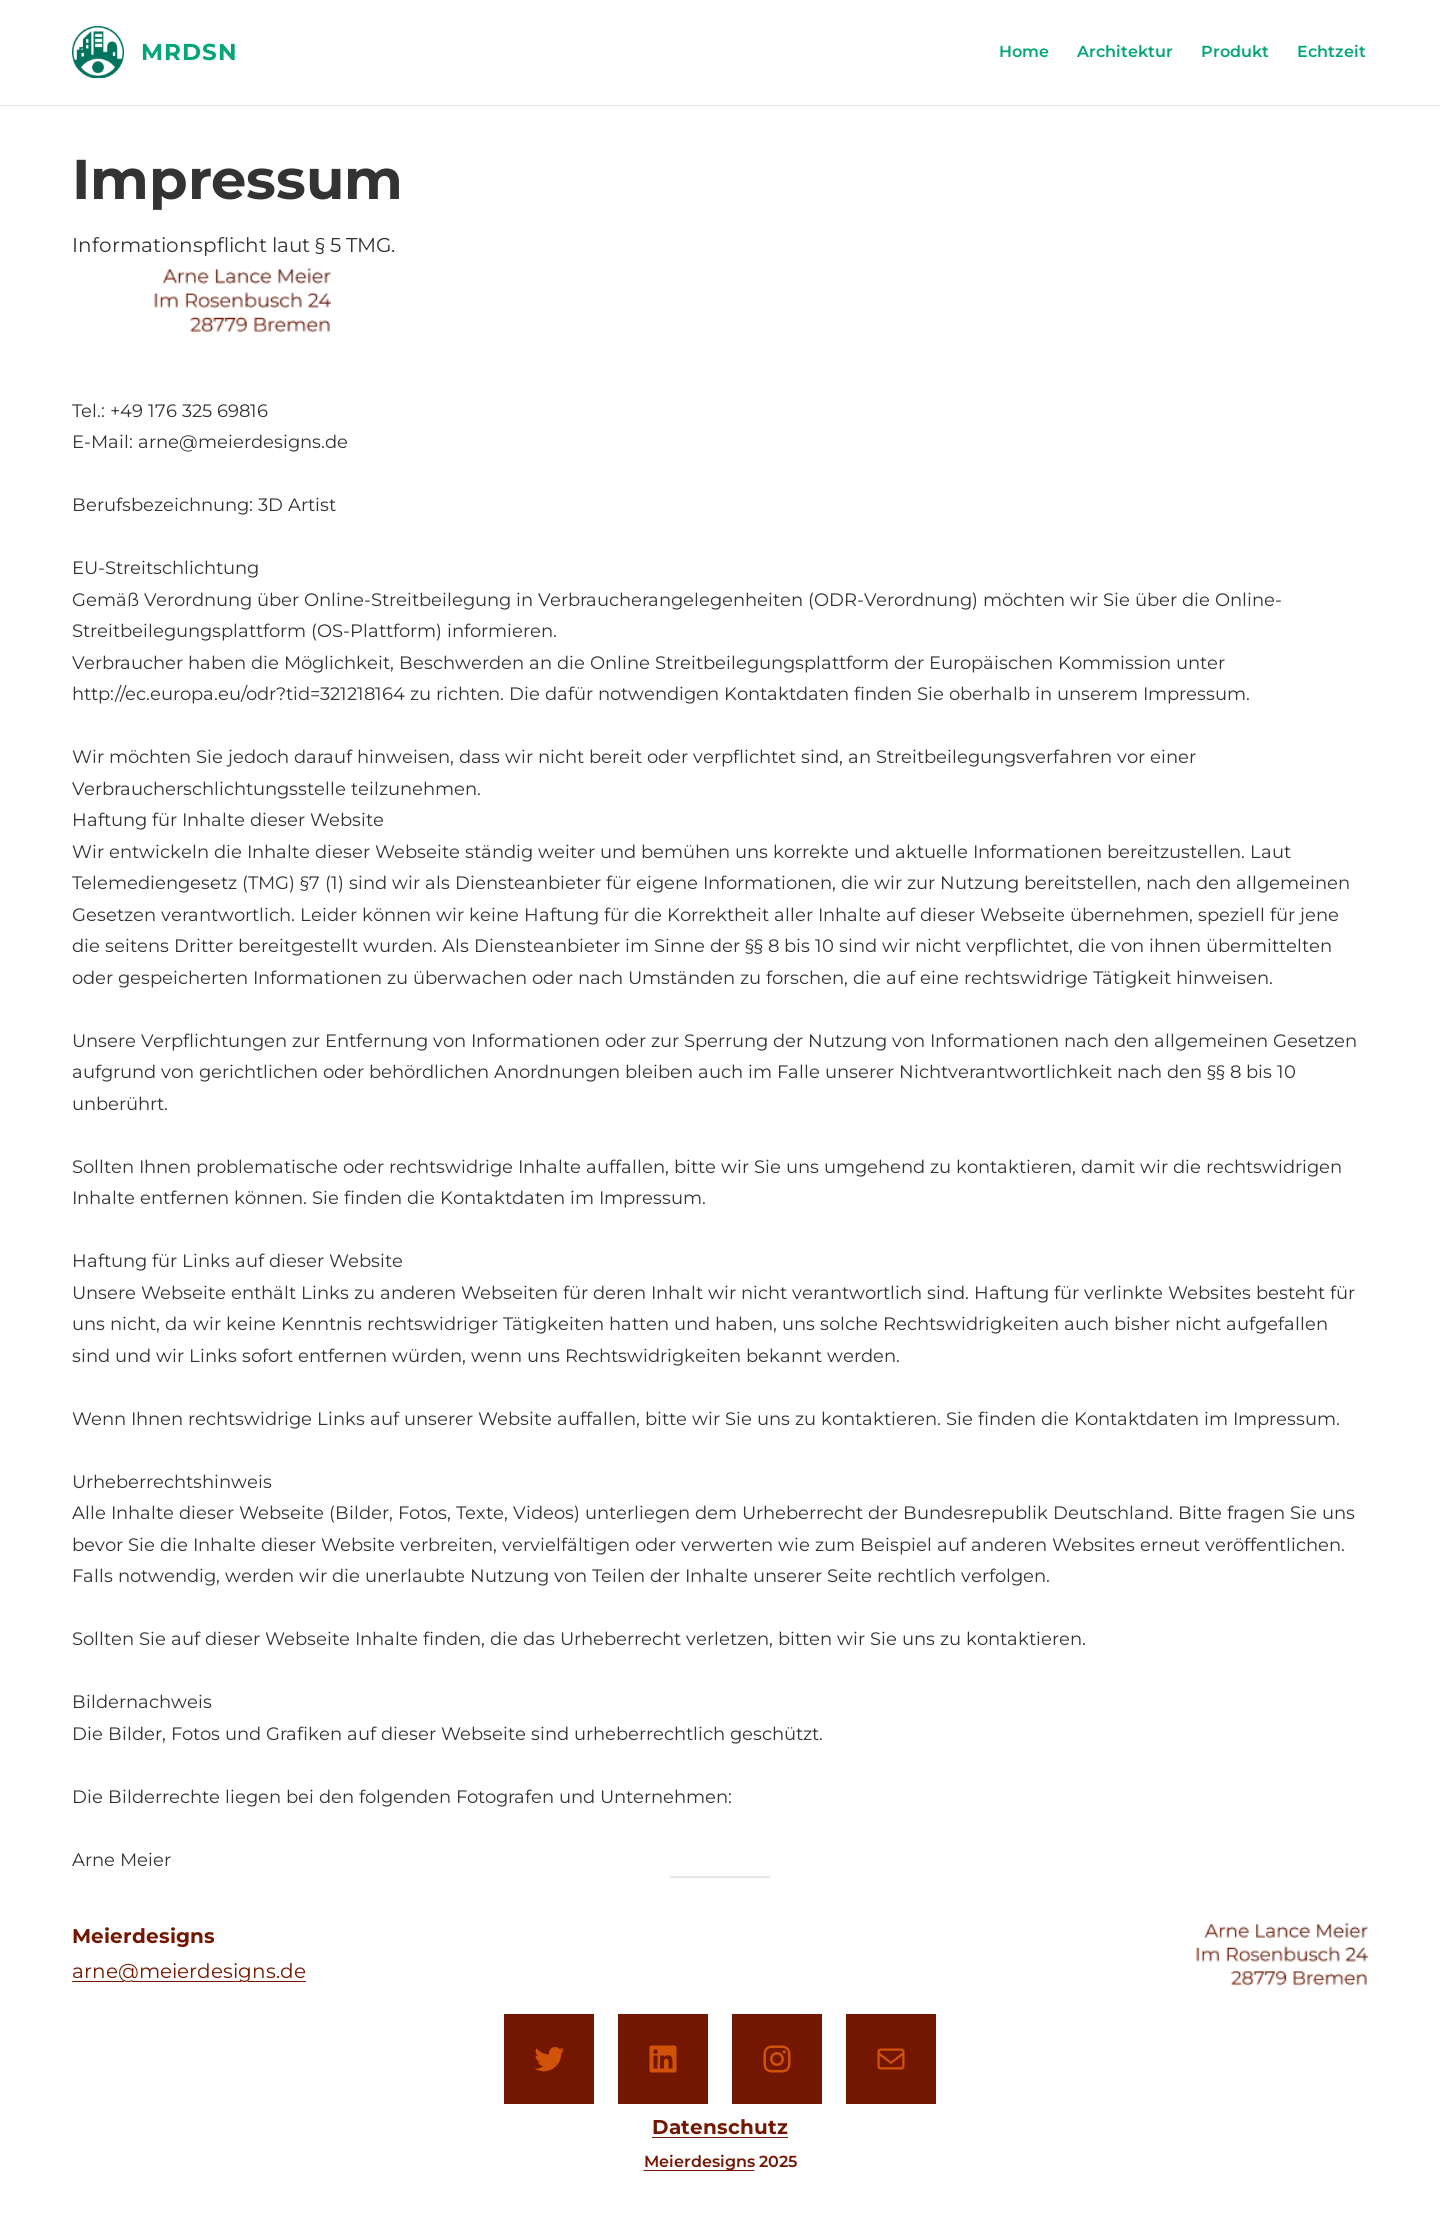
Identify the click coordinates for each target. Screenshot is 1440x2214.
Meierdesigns (699, 2161)
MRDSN (189, 52)
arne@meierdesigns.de (189, 1971)
